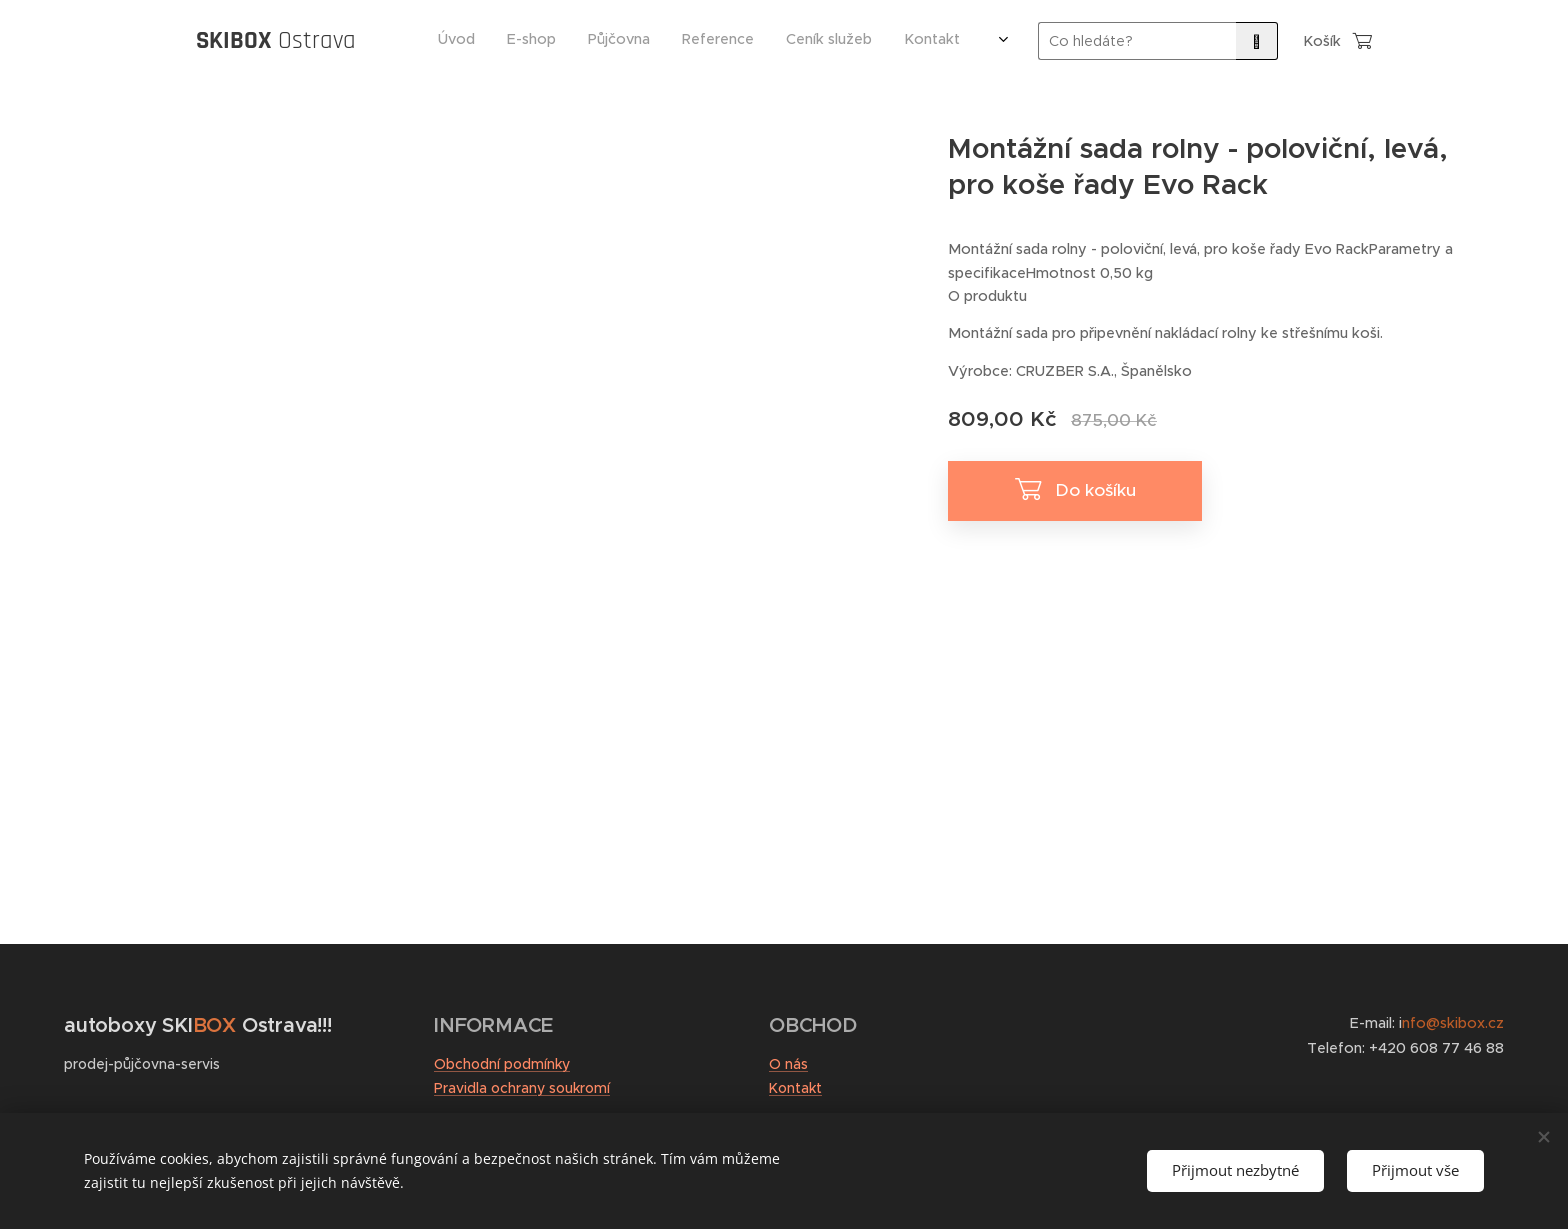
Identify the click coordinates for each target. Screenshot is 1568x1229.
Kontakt (795, 1088)
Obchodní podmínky (502, 1064)
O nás (788, 1064)
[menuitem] (751, 41)
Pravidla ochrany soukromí (522, 1088)
